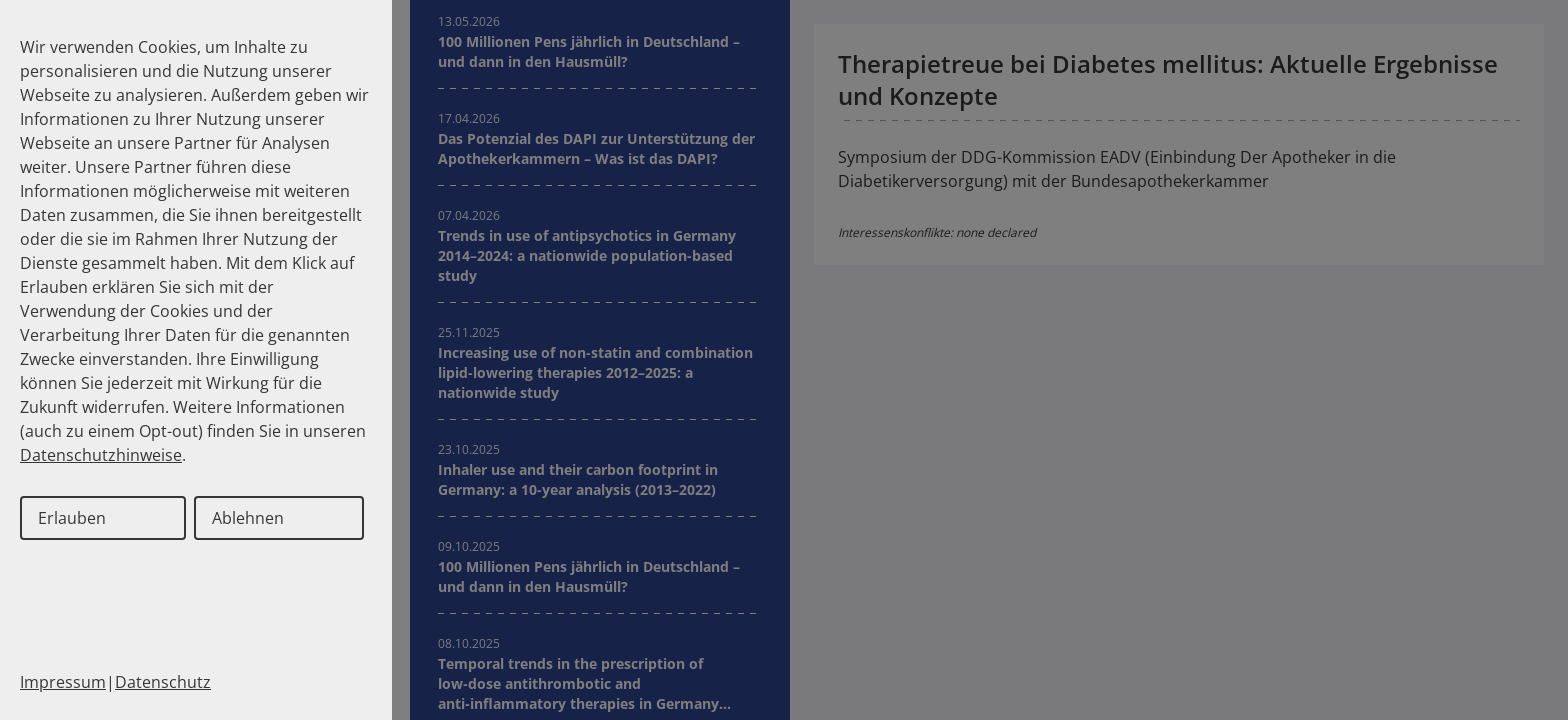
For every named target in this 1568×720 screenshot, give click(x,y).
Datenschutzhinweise (101, 455)
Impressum (63, 682)
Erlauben (72, 518)
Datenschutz (163, 682)
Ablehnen (248, 518)
